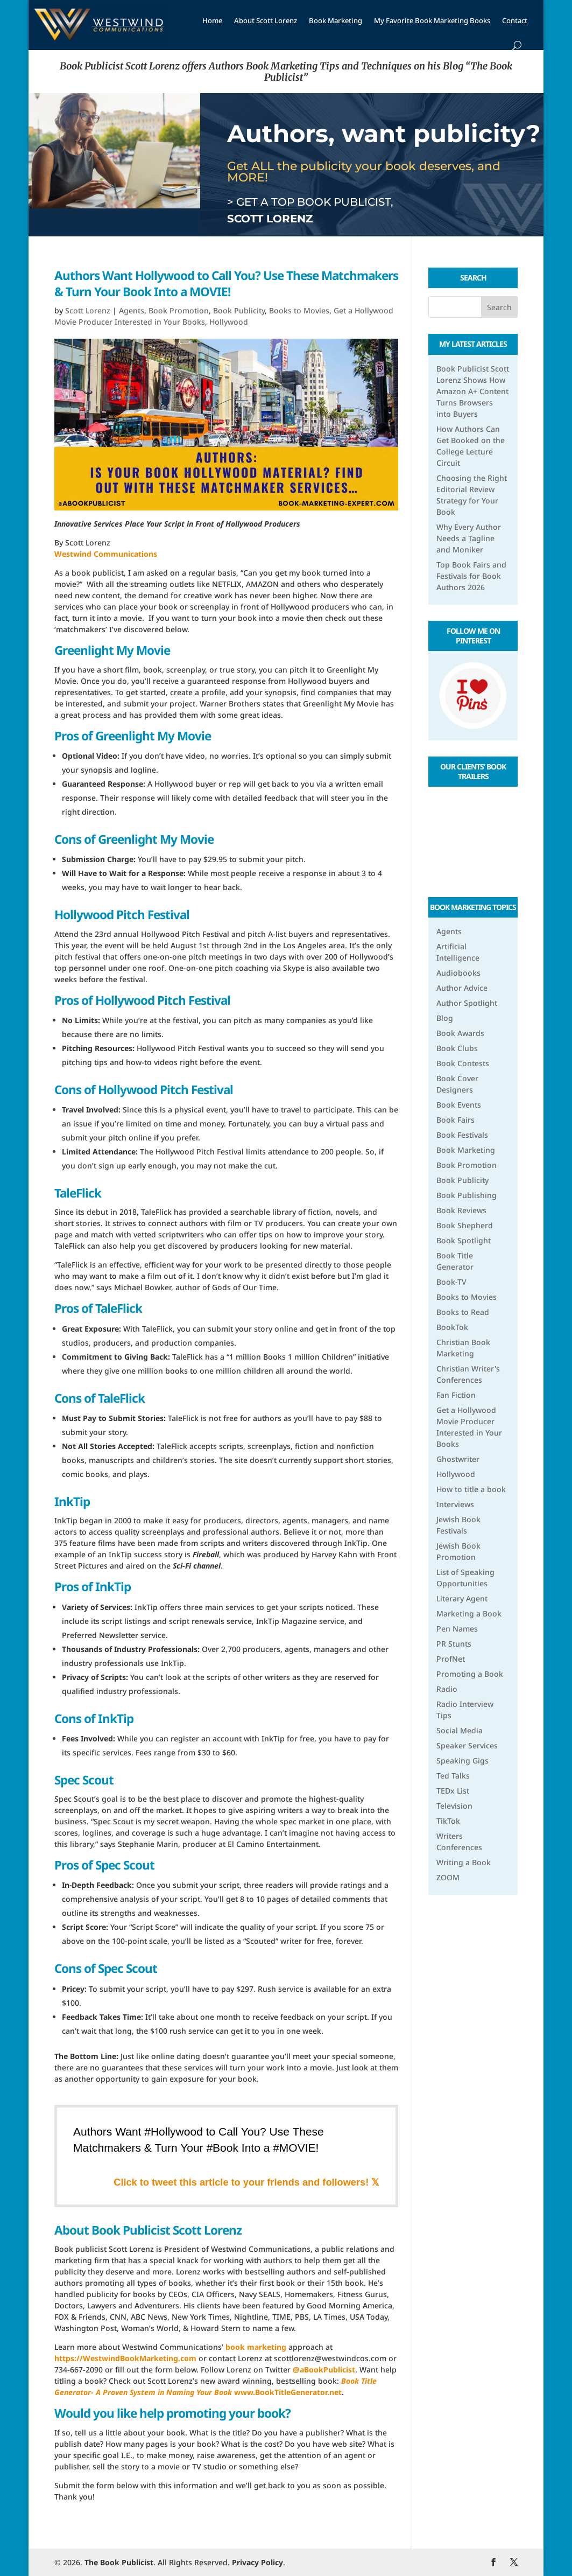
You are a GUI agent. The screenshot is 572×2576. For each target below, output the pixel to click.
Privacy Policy (257, 2562)
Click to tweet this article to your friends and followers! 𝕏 (246, 2182)
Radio (446, 1689)
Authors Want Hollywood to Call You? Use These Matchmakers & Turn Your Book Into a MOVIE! (226, 283)
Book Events (458, 1105)
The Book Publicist (118, 2562)
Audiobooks (458, 973)
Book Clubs (457, 1048)
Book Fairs (455, 1120)
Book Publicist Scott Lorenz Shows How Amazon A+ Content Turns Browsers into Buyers (472, 391)
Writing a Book (463, 1862)
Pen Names (457, 1628)
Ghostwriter (457, 1459)
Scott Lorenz (87, 310)
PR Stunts (453, 1644)
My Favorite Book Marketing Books (432, 20)
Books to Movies (299, 310)
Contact (514, 20)
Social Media (459, 1730)
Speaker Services (467, 1745)
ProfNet (450, 1659)
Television (454, 1806)
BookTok (452, 1327)
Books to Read (462, 1312)
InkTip (72, 1501)
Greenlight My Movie (112, 650)
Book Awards (460, 1033)
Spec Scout (84, 1780)
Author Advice (462, 988)
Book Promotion (179, 310)
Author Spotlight (466, 1003)
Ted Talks (453, 1775)
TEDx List (452, 1791)
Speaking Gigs (462, 1760)
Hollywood (228, 322)
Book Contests (462, 1063)
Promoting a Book (469, 1674)
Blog (444, 1018)
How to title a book (471, 1489)
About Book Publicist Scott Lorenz (148, 2230)
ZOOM (448, 1877)
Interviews (455, 1504)
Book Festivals (462, 1135)
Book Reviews (461, 1210)
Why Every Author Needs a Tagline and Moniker (468, 538)
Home (212, 20)
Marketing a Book (469, 1613)
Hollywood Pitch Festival (121, 914)
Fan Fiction (456, 1395)
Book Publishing (466, 1195)
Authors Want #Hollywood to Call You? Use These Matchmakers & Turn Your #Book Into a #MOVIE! (198, 2139)
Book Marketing (335, 20)
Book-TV (451, 1282)
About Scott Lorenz (265, 20)
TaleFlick (77, 1193)
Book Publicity (239, 310)
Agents (131, 310)
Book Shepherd (464, 1225)
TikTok (448, 1821)
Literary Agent (462, 1598)
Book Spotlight (463, 1240)
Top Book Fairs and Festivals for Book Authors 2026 (471, 575)
